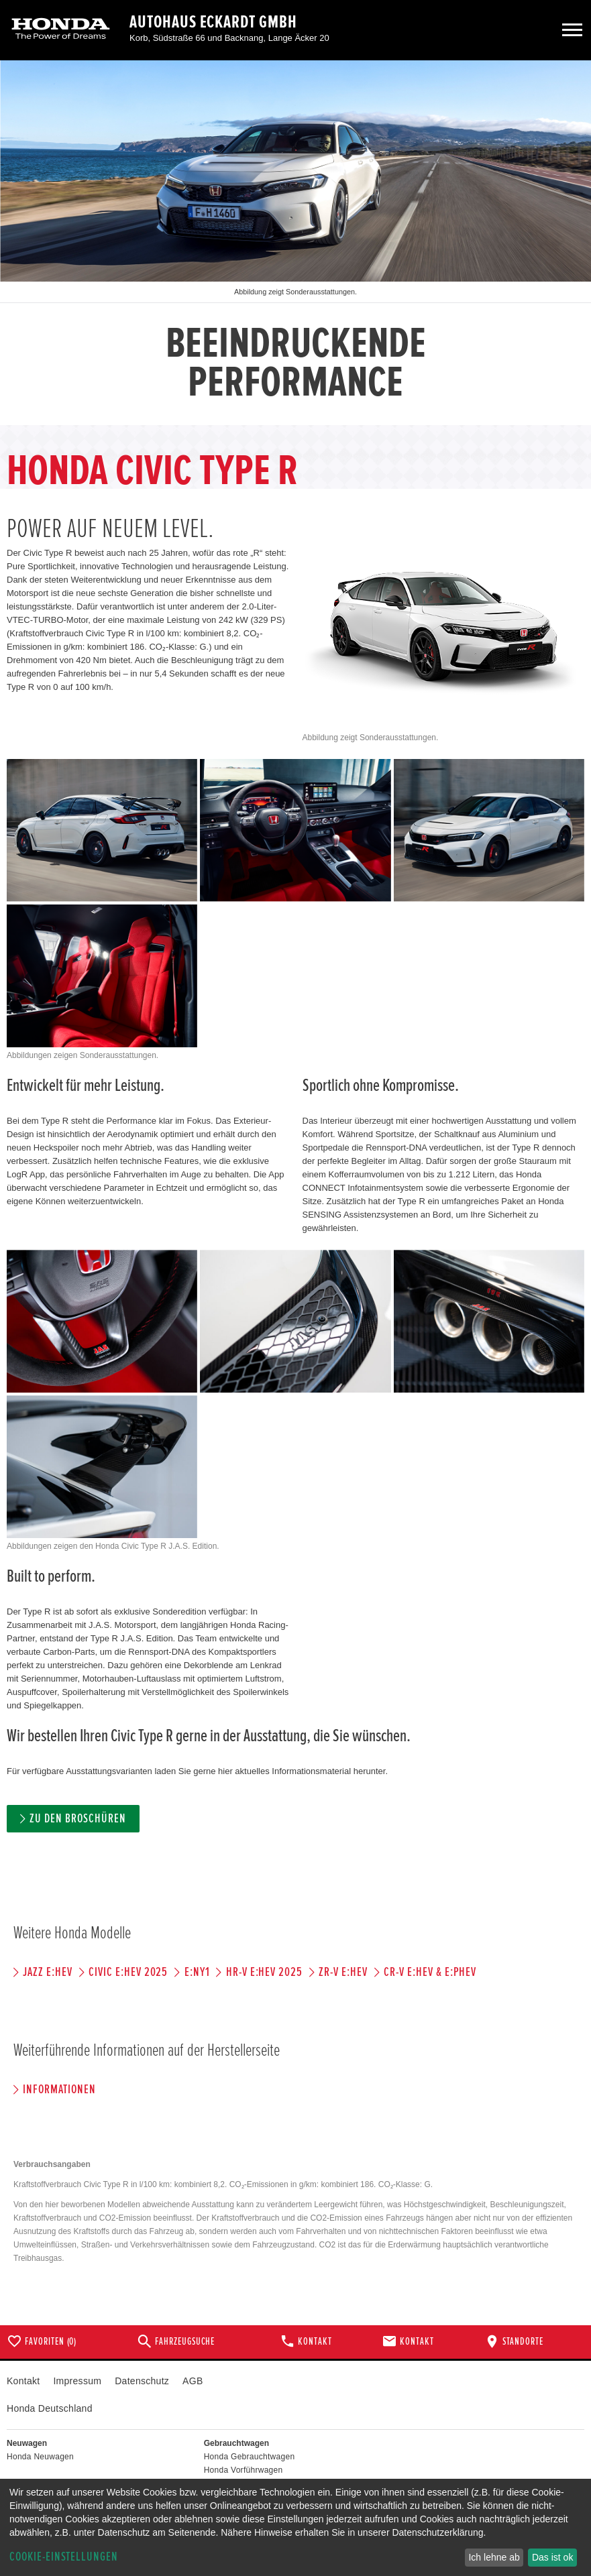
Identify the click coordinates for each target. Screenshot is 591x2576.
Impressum (77, 2381)
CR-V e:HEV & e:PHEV (430, 1972)
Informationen (59, 2089)
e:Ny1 (197, 1972)
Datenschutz (142, 2381)
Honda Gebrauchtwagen (249, 2456)
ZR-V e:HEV (343, 1972)
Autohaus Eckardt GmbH (213, 22)
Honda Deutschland (50, 2408)
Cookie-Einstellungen (63, 2557)
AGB (192, 2381)
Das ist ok (552, 2557)
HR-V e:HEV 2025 (264, 1972)
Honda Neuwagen (40, 2456)
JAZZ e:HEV (47, 1972)
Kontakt (23, 2381)
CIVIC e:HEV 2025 (128, 1972)
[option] (295, 242)
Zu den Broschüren (77, 1818)
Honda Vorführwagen (243, 2470)
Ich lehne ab (493, 2557)
